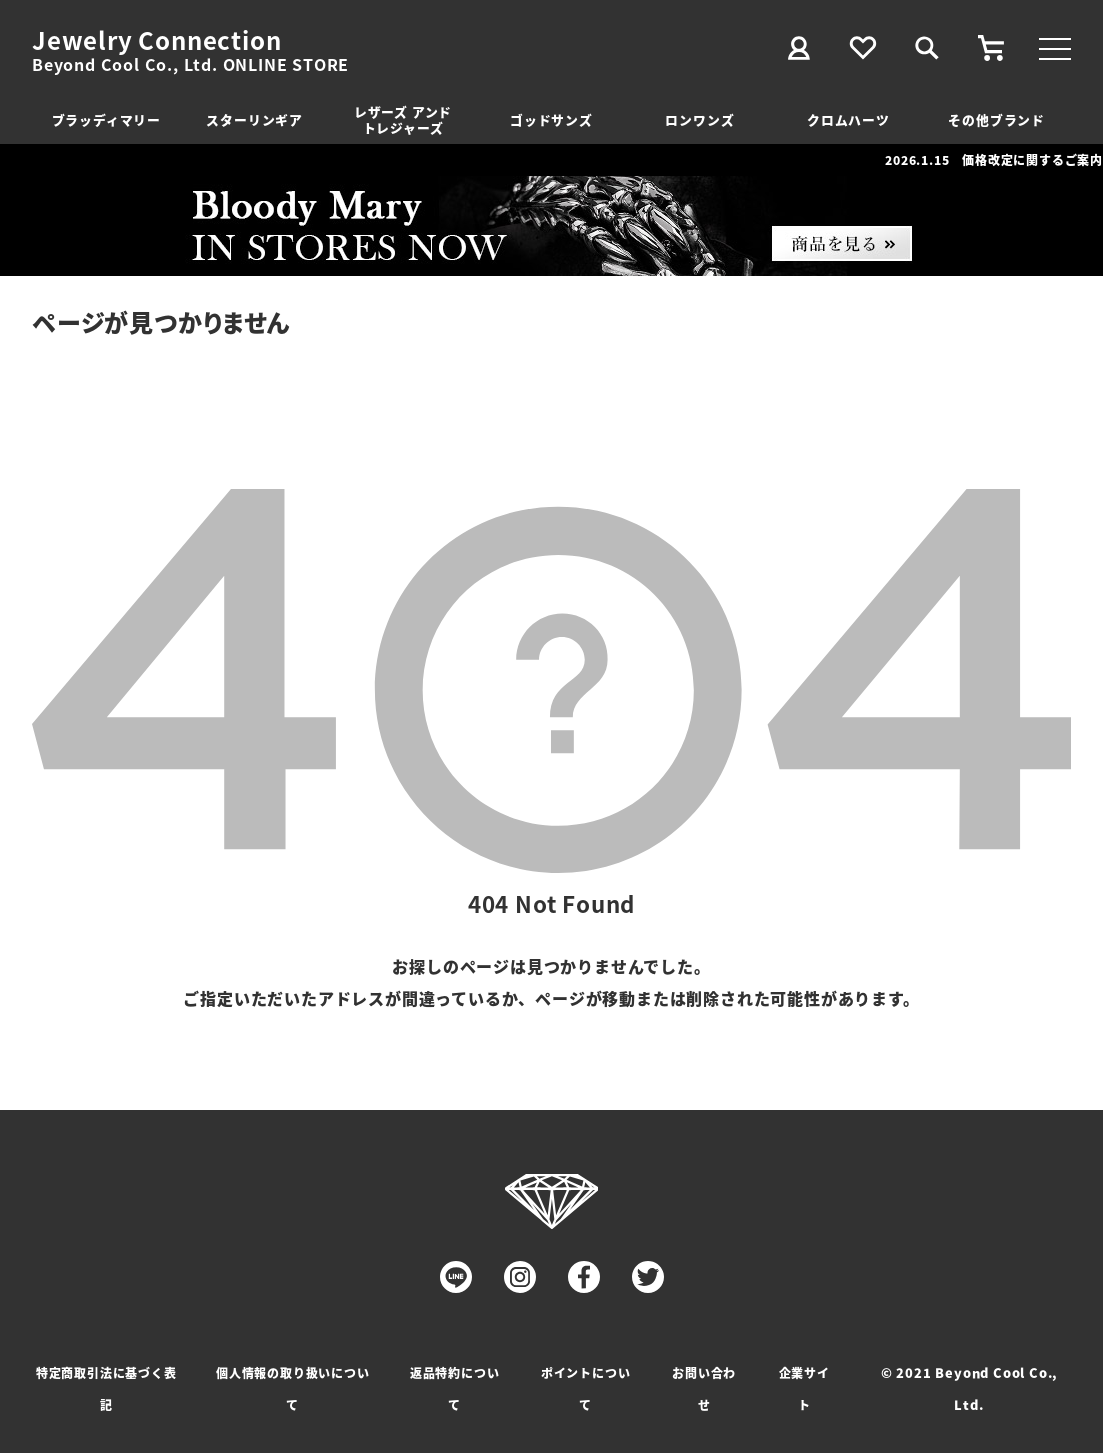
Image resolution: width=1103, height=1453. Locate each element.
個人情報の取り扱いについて (293, 1388)
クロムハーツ (848, 119)
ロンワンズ (699, 119)
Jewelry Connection (156, 40)
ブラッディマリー (106, 119)
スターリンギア (254, 119)
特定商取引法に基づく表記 (106, 1388)
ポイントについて (586, 1388)
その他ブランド (996, 119)
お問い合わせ (704, 1388)
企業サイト (804, 1388)
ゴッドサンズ (551, 119)
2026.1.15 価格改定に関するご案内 (994, 159)
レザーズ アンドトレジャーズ (403, 119)
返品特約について (455, 1388)
